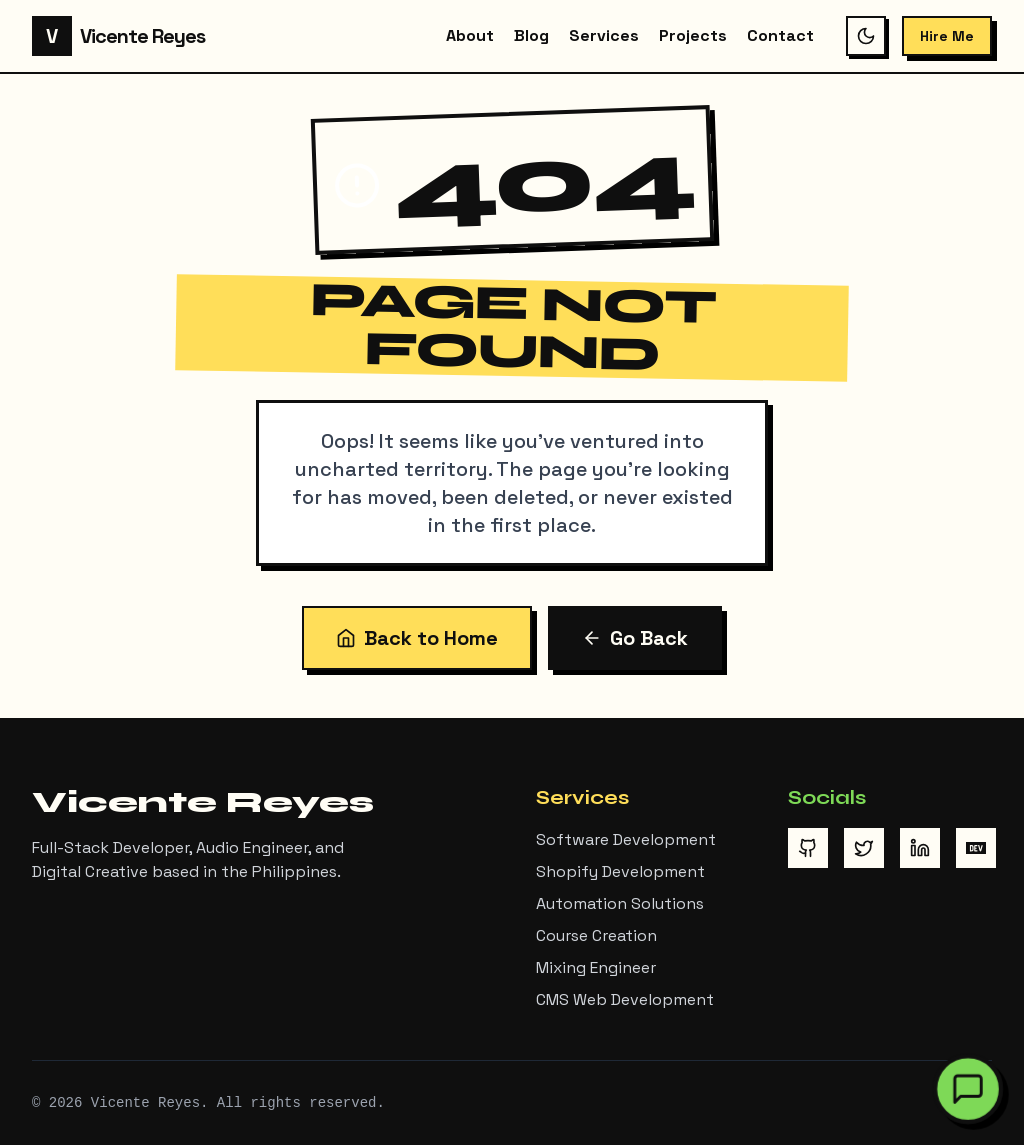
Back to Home (417, 638)
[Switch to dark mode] (866, 36)
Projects (693, 35)
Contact (780, 35)
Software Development (626, 839)
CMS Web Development (625, 999)
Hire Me (947, 36)
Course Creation (596, 935)
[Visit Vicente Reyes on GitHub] (808, 848)
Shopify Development (620, 871)
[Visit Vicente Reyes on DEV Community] (976, 848)
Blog (531, 35)
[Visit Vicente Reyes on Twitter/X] (864, 848)
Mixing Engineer (596, 967)
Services (604, 35)
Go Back (635, 638)
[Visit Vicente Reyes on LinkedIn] (920, 848)
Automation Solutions (620, 903)
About (470, 35)
